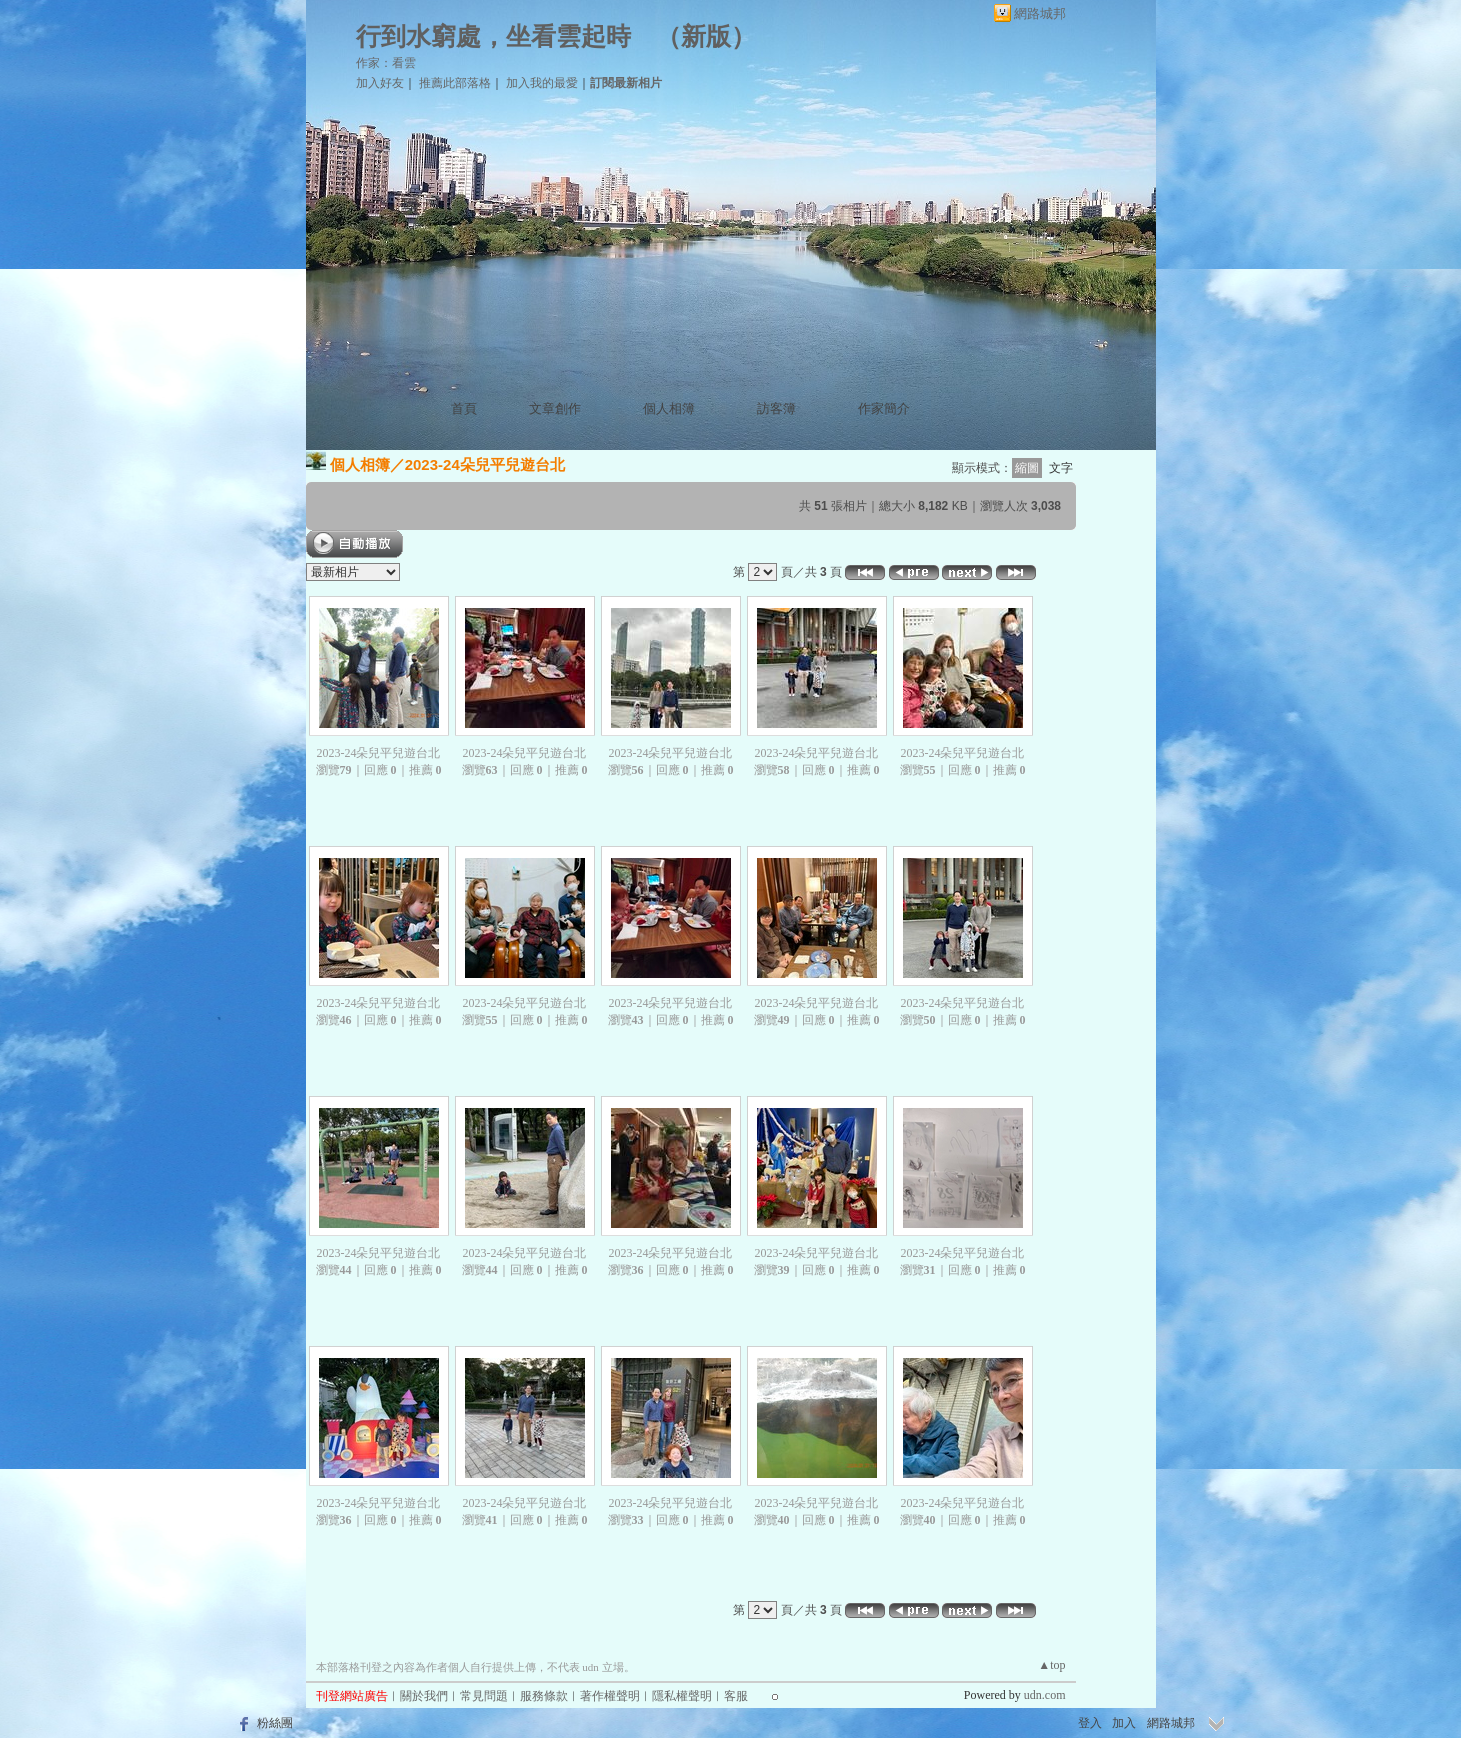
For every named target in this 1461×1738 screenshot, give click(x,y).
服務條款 (544, 1696)
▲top (1051, 1665)
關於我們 (424, 1696)
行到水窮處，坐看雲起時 (493, 36)
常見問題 (484, 1696)
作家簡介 (884, 408)
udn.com (1045, 1695)
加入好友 (380, 83)
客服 (736, 1696)
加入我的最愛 (542, 83)
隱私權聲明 (682, 1696)
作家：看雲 (386, 63)
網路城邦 (1040, 13)
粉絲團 (275, 1723)
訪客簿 (776, 408)
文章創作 (555, 408)
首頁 (464, 408)
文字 (1061, 468)
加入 (1124, 1723)
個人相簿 (669, 408)
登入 (1090, 1723)
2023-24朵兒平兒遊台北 (485, 464)
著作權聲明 (610, 1696)
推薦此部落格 (455, 83)
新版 (706, 36)
